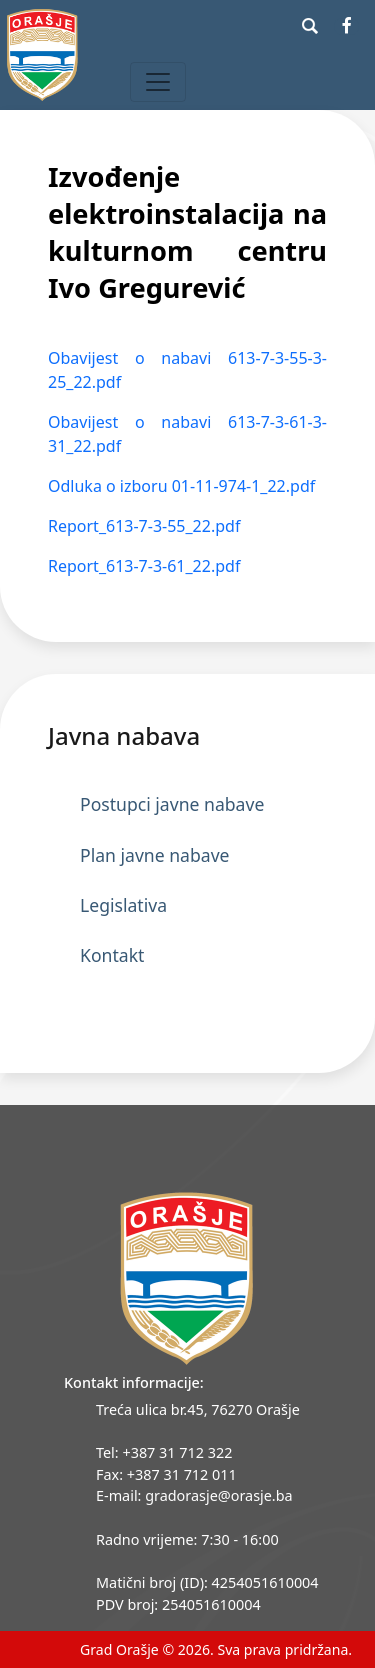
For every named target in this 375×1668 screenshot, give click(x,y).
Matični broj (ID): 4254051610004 (207, 1582)
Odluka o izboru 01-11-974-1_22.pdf (181, 486)
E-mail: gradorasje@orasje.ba (194, 1495)
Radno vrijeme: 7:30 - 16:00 (187, 1539)
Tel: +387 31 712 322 (164, 1452)
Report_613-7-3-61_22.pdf (144, 566)
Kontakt (112, 955)
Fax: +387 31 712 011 (166, 1474)
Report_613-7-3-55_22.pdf (144, 526)
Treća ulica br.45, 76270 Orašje (198, 1409)
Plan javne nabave (155, 855)
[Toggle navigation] (158, 82)
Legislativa (123, 905)
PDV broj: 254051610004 (178, 1604)
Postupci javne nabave (172, 804)
